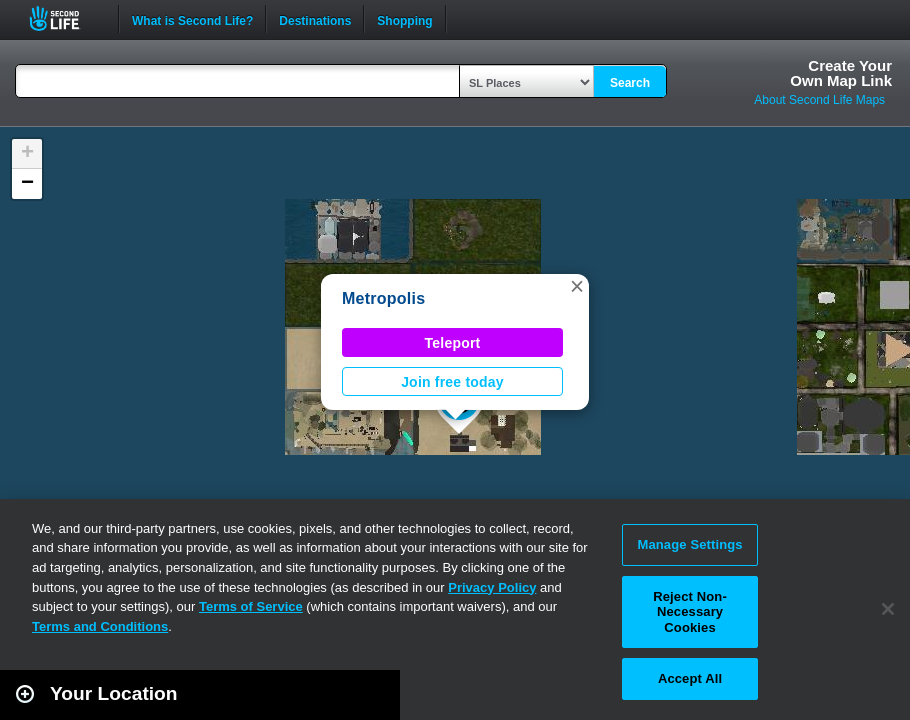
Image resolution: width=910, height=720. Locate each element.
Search (630, 83)
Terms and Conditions (100, 626)
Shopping (404, 19)
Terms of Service (251, 606)
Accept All (690, 678)
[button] (577, 286)
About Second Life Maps (819, 100)
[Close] (888, 609)
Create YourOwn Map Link (841, 73)
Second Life (65, 18)
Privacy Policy (492, 587)
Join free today (452, 382)
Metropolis (383, 298)
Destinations (315, 19)
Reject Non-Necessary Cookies (690, 612)
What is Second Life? (192, 19)
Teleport (453, 343)
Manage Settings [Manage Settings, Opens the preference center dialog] (689, 544)
